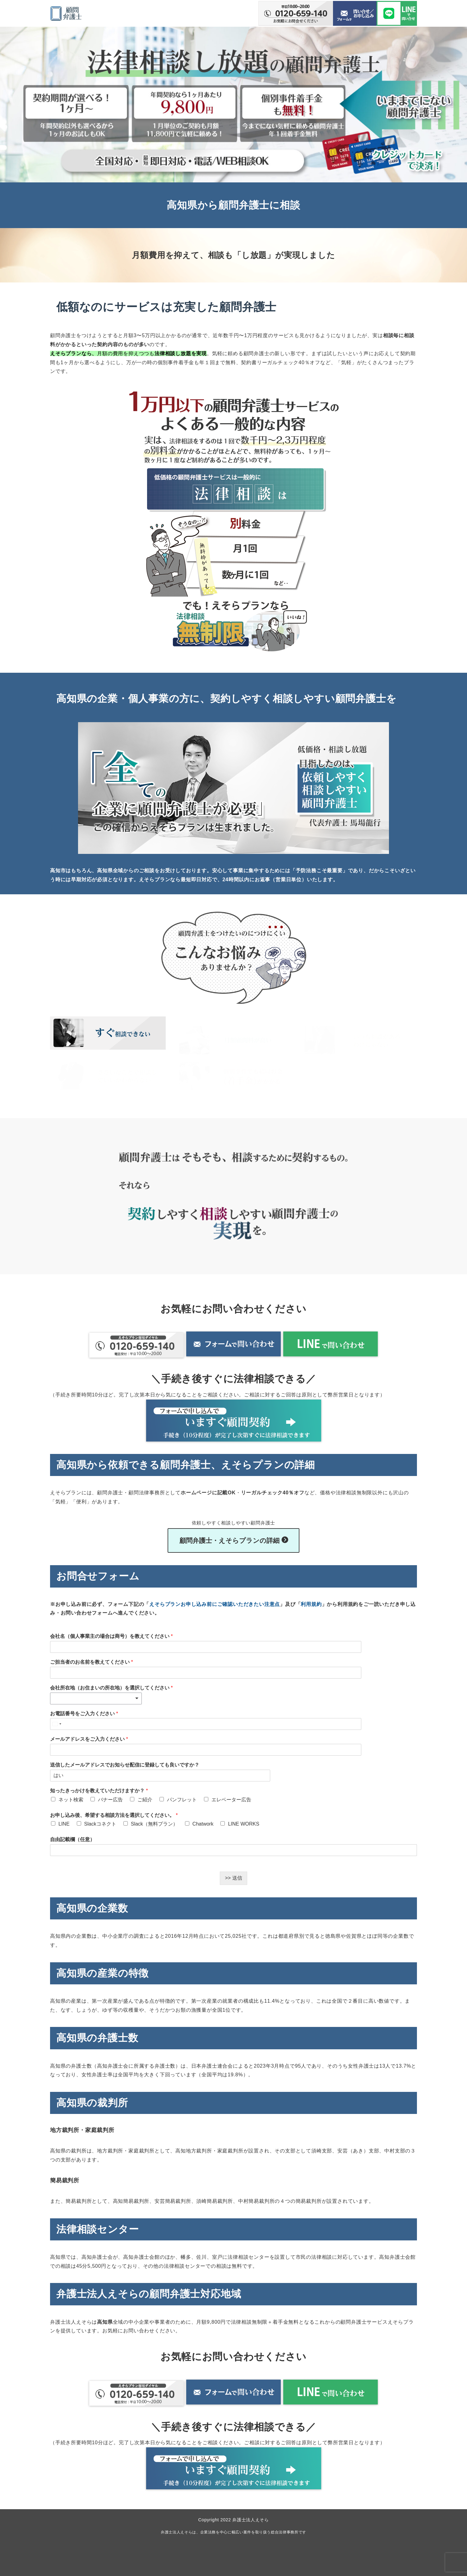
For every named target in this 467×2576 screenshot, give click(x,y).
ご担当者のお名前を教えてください (91, 1659)
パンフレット (182, 1797)
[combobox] (96, 1696)
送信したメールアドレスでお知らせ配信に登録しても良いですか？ (124, 1762)
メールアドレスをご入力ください (89, 1736)
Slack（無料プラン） (154, 1821)
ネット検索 (70, 1797)
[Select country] (56, 1721)
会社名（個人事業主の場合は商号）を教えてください (111, 1633)
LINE (64, 1821)
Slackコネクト (100, 1821)
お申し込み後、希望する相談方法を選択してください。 (114, 1812)
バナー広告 (110, 1797)
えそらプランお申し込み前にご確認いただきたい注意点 (214, 1601)
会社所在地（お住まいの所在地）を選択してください (111, 1685)
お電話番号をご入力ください (84, 1711)
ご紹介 (144, 1797)
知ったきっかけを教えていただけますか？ (99, 1788)
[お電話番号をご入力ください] (160, 1721)
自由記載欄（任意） (72, 1837)
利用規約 (311, 1601)
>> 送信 (233, 1875)
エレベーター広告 (231, 1797)
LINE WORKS (243, 1821)
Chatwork (203, 1821)
